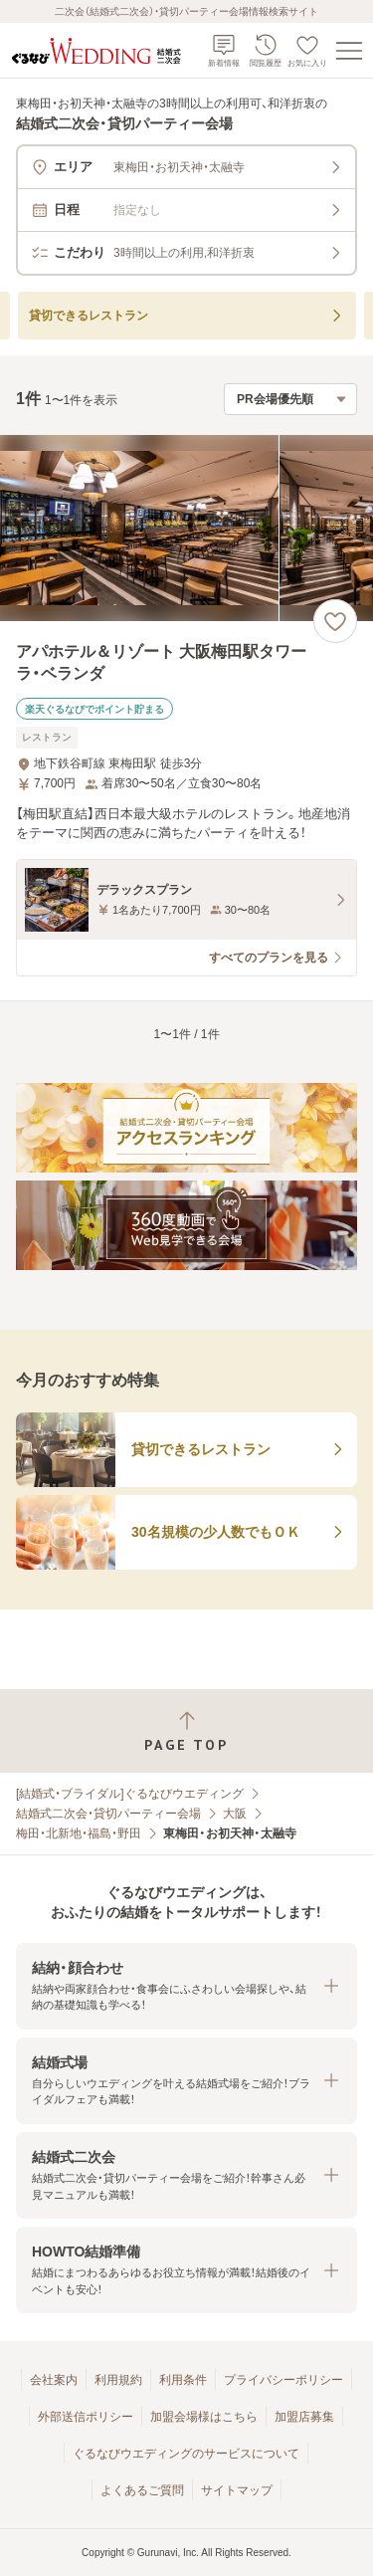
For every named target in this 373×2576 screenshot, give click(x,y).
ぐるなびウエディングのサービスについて (186, 2454)
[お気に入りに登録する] (335, 621)
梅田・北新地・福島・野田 (78, 1833)
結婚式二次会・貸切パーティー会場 (108, 1814)
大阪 (235, 1814)
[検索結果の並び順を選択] (290, 399)
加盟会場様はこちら (204, 2417)
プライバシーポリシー (283, 2380)
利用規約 (118, 2380)
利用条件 (183, 2380)
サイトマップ (237, 2490)
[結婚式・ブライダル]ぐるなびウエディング (130, 1794)
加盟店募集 (304, 2417)
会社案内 (54, 2380)
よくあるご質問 (142, 2490)
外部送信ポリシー (85, 2417)
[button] (186, 1986)
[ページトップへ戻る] (186, 1731)
